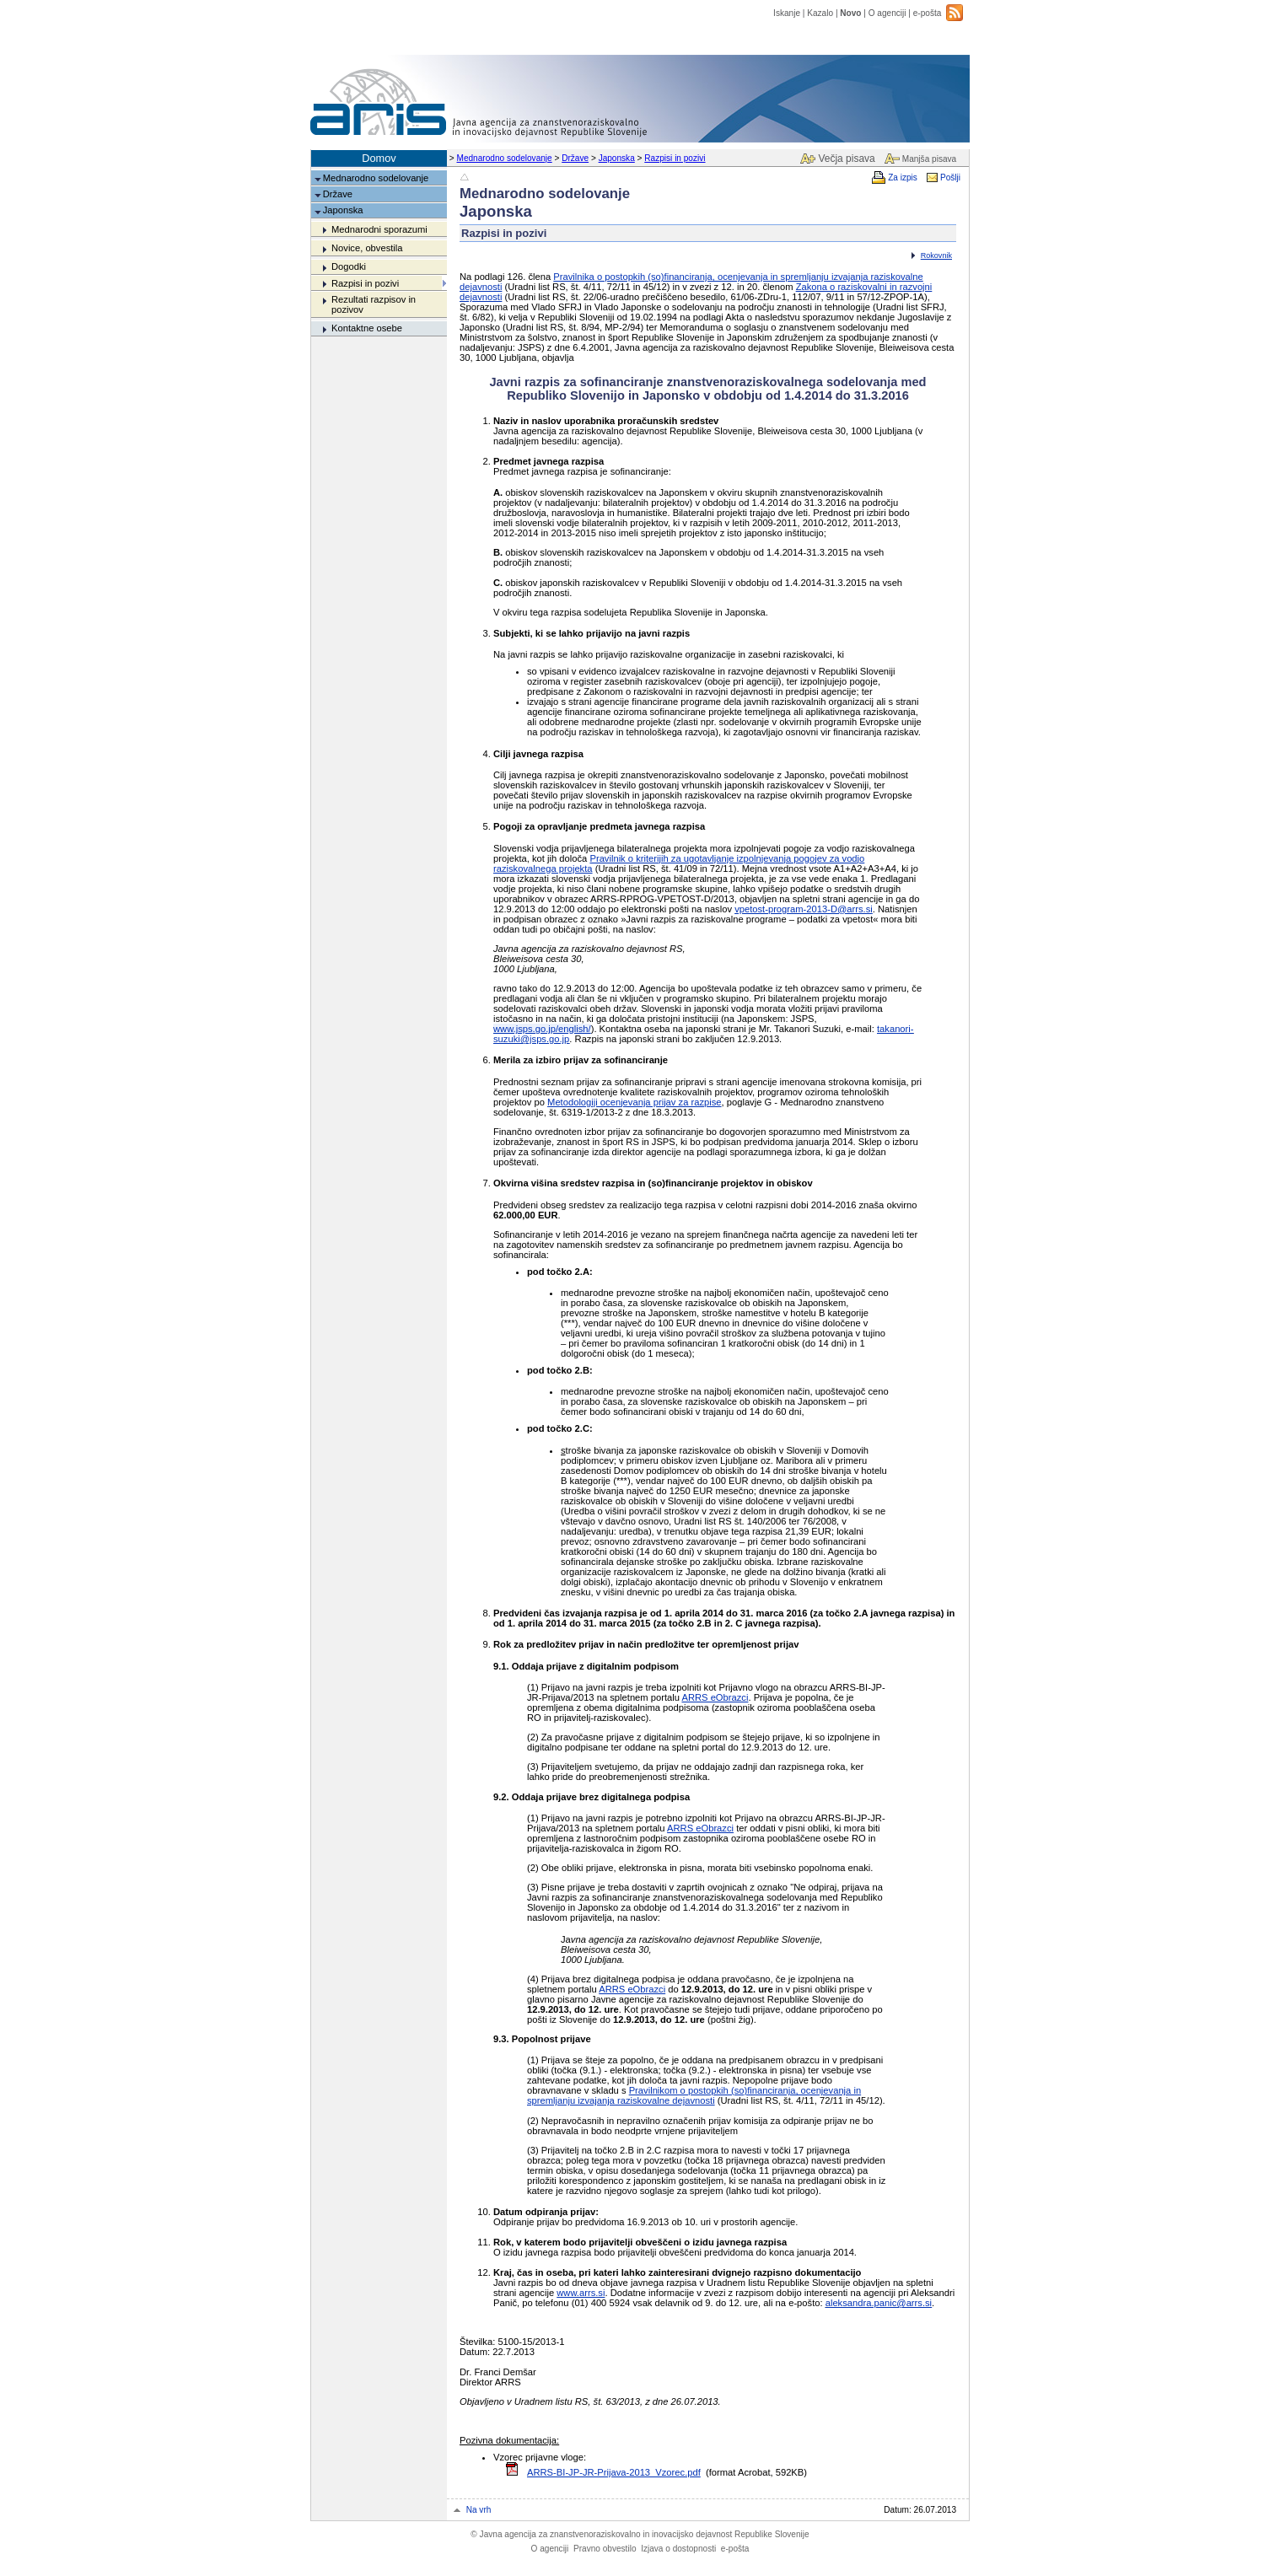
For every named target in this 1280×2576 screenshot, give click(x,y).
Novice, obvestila (367, 248)
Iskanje (786, 13)
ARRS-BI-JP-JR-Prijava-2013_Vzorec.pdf (614, 2472)
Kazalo (820, 13)
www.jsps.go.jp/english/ (542, 1029)
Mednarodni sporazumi (379, 229)
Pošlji (950, 177)
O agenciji (887, 13)
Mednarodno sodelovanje (504, 158)
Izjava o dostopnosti (678, 2548)
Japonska (617, 158)
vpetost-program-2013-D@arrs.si (803, 909)
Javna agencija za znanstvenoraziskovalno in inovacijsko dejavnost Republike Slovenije (640, 2534)
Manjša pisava (929, 159)
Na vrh (479, 2509)
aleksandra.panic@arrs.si (879, 2303)
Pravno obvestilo (605, 2548)
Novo (850, 13)
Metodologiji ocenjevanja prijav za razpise (634, 1102)
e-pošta (927, 13)
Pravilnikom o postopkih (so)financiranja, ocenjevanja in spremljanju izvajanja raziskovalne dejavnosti (694, 2095)
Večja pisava (846, 158)
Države (575, 158)
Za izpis (902, 177)
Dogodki (348, 266)
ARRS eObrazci (714, 1697)
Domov (379, 158)
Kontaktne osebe (366, 328)
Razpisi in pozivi (674, 158)
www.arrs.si (581, 2293)
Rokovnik (936, 255)
